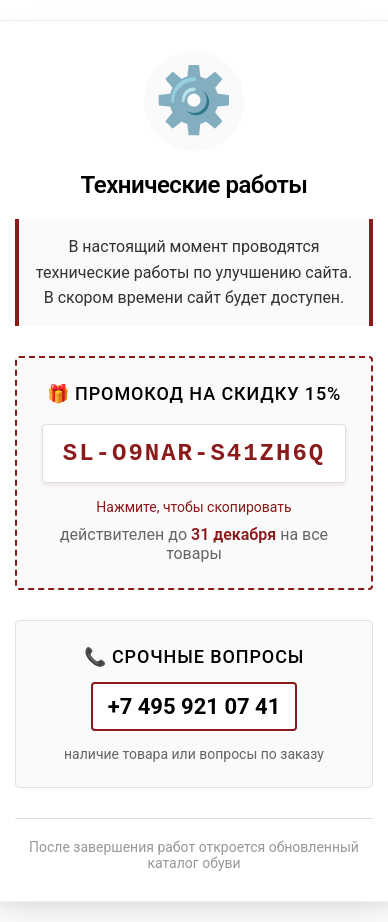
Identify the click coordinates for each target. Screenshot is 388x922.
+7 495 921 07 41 (194, 706)
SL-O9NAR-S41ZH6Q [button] (194, 453)
